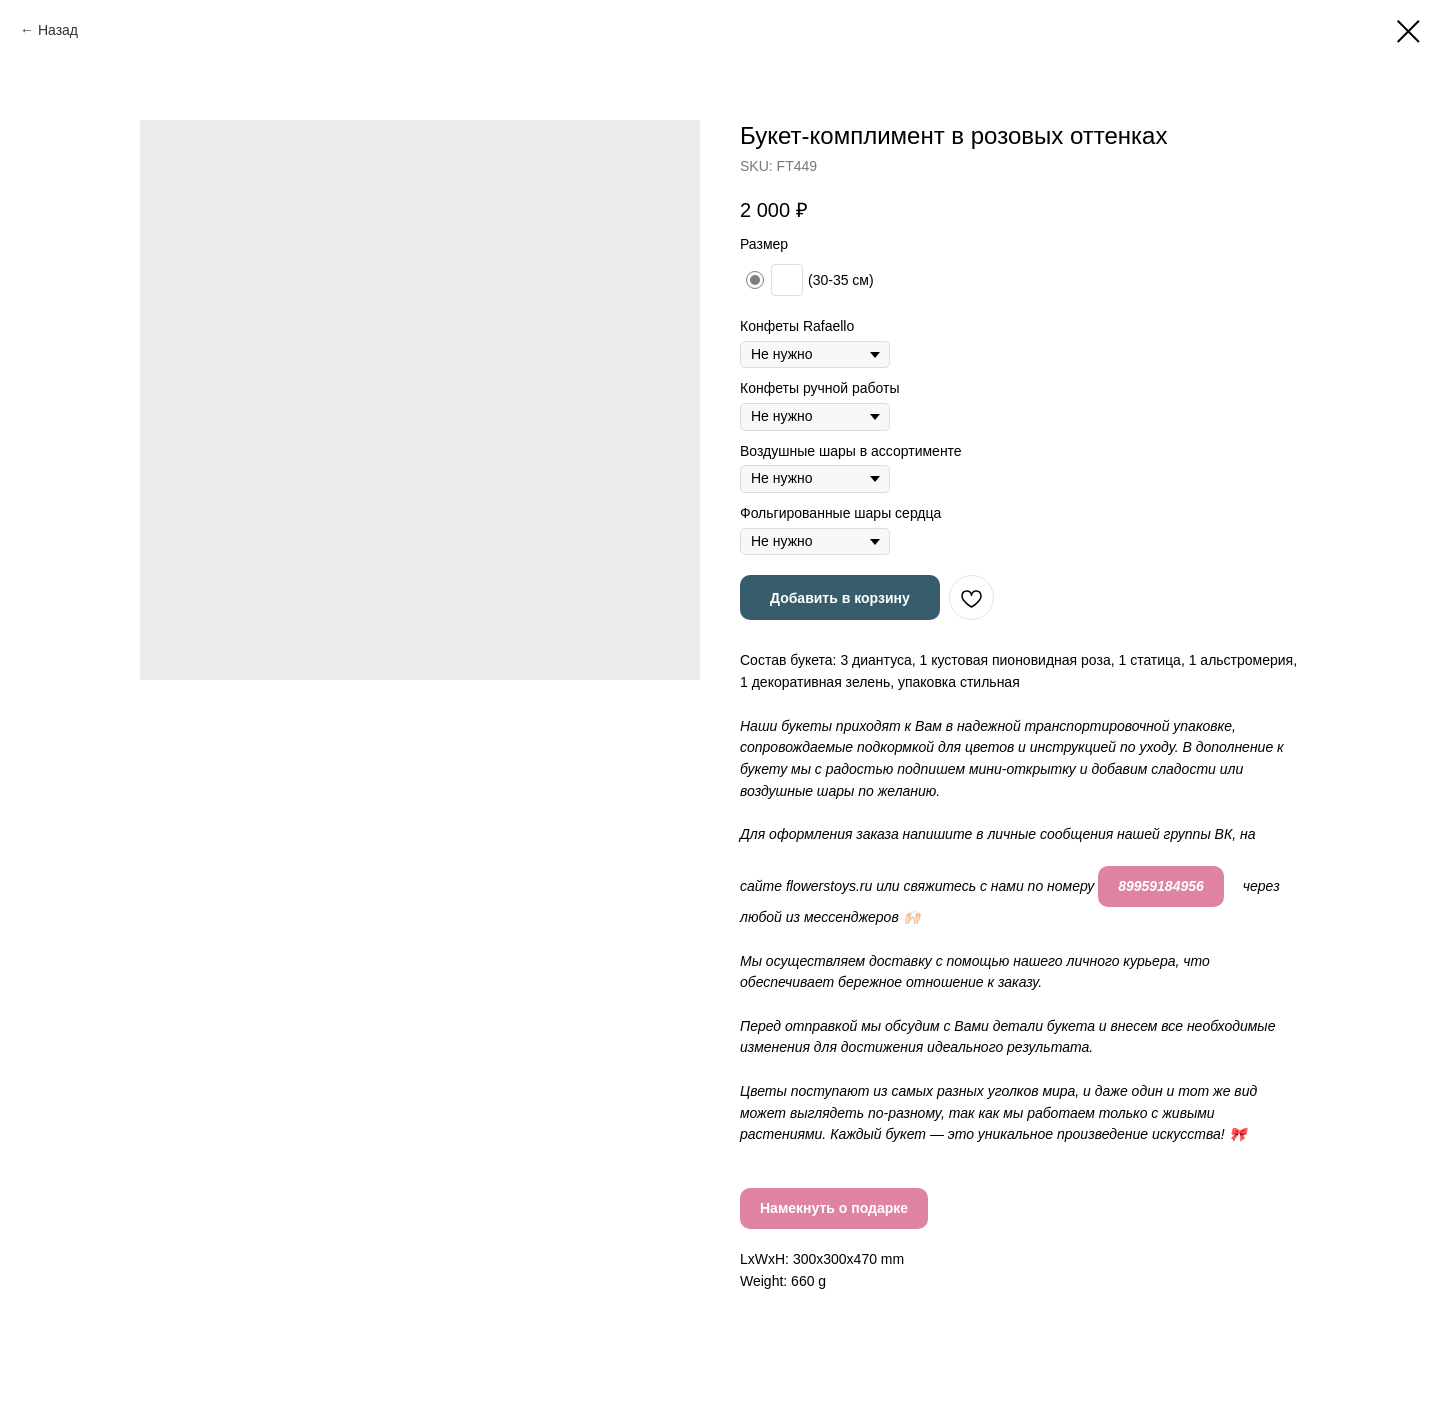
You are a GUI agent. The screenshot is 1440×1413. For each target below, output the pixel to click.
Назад (58, 30)
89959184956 (1161, 886)
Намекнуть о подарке (834, 1208)
